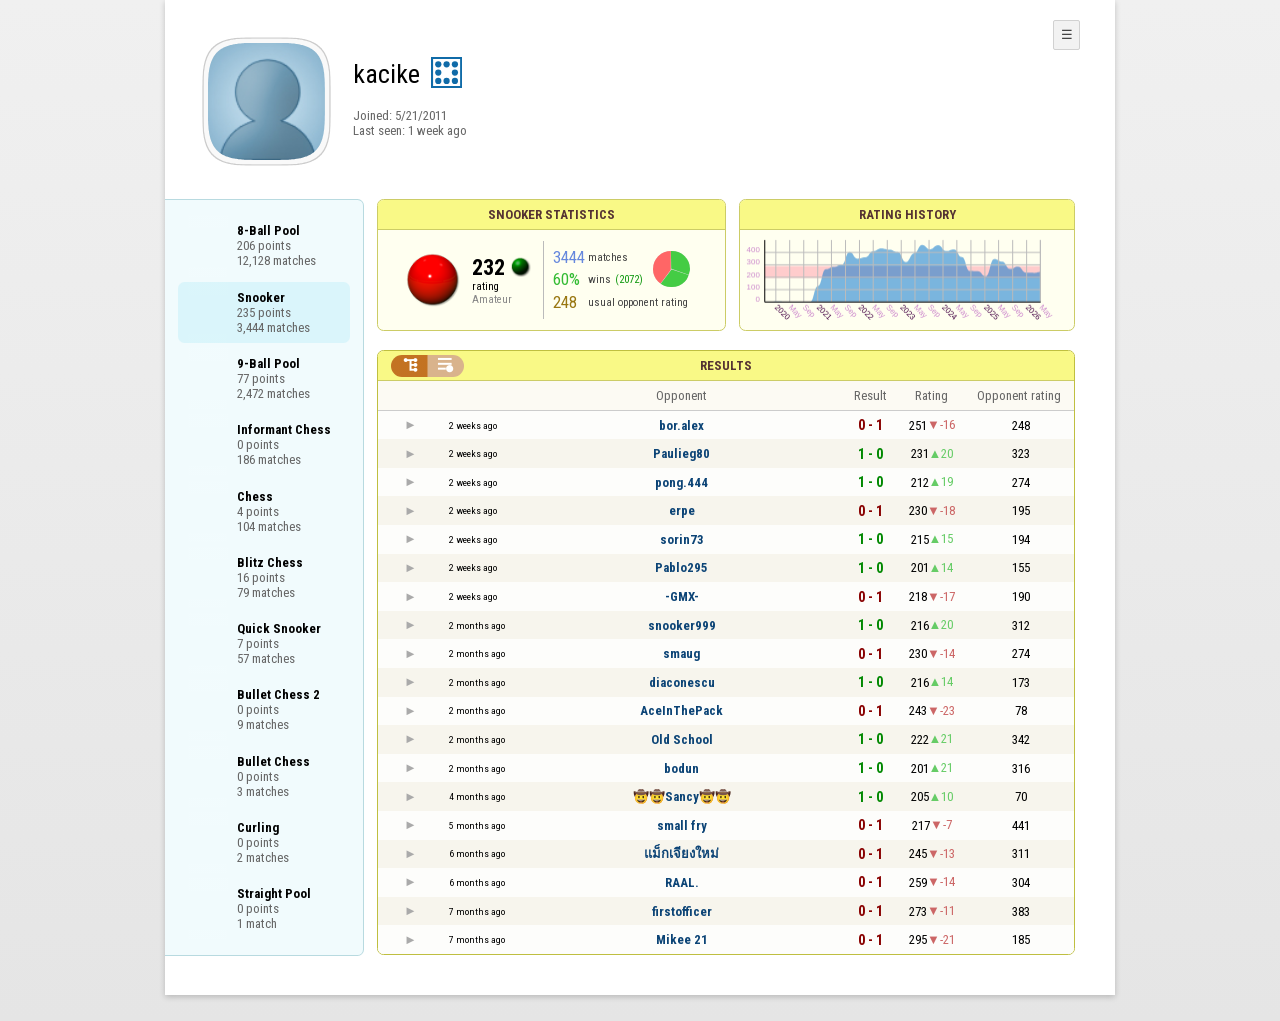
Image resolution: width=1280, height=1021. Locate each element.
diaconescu (682, 682)
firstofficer (682, 911)
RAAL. (682, 882)
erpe (682, 510)
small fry (682, 825)
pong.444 (681, 482)
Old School (682, 739)
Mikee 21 (682, 939)
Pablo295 (681, 567)
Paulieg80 (681, 453)
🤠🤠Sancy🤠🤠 (682, 796)
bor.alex (681, 425)
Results (726, 365)
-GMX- (682, 596)
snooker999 (682, 625)
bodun (681, 768)
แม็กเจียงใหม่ (681, 853)
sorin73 (682, 539)
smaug (681, 653)
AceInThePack (681, 710)
